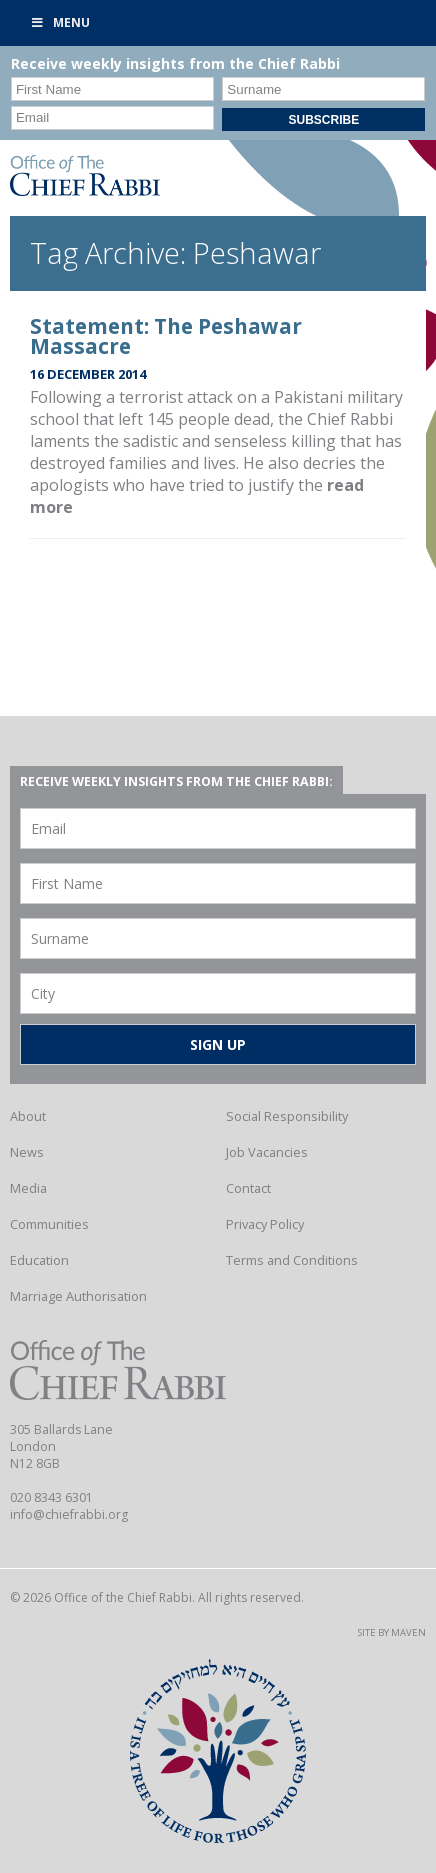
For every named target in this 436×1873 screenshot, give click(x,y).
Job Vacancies (267, 1152)
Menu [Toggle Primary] (60, 22)
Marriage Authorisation (78, 1296)
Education (39, 1260)
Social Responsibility (287, 1116)
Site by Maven (392, 1632)
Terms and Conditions (292, 1260)
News (27, 1152)
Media (28, 1188)
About (28, 1116)
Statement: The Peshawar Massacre (166, 336)
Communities (49, 1224)
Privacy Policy (265, 1224)
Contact (248, 1188)
